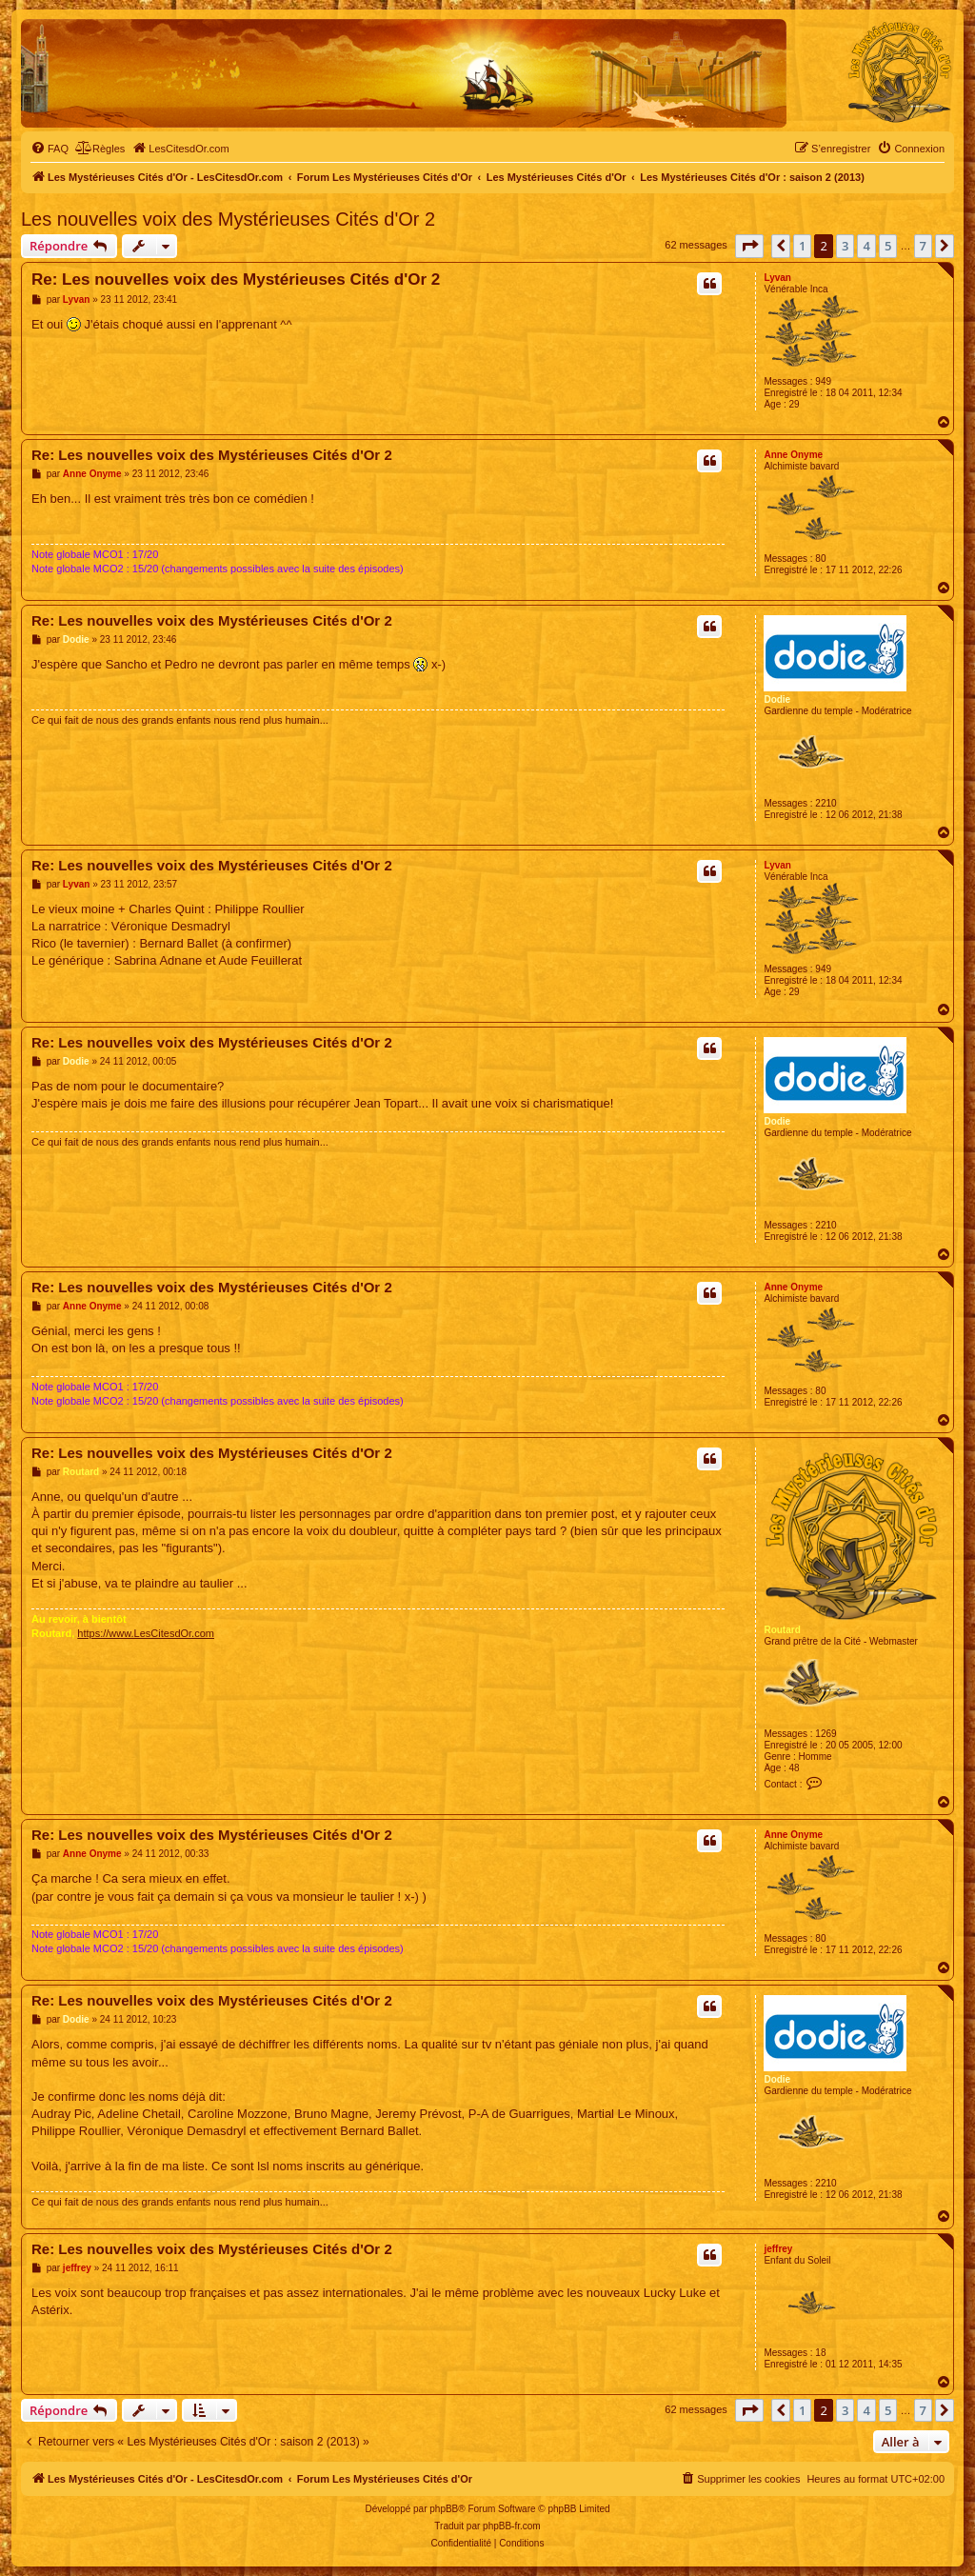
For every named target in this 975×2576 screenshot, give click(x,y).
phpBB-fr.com (512, 2526)
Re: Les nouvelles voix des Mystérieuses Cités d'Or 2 (235, 279)
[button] (749, 245)
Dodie (777, 699)
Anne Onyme (793, 454)
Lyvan (777, 277)
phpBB (443, 2509)
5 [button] (888, 245)
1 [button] (802, 245)
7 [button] (923, 245)
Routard (782, 1630)
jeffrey (778, 2249)
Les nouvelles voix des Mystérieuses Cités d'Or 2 (228, 219)
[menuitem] (49, 148)
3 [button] (845, 245)
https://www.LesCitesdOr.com (145, 1633)
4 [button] (866, 245)
